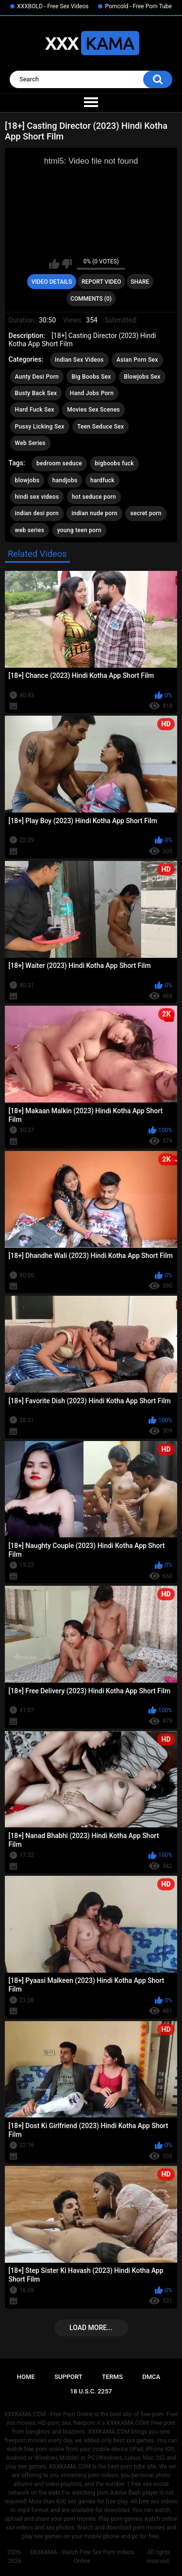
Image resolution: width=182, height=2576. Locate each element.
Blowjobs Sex (142, 376)
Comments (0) (91, 298)
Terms (112, 2376)
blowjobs (27, 480)
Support (68, 2376)
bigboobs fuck (114, 463)
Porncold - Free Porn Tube (138, 6)
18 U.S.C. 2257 (91, 2391)
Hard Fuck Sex (34, 409)
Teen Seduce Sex (100, 426)
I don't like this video (67, 264)
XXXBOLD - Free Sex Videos (52, 6)
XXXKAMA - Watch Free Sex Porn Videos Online (82, 2556)
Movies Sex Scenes (93, 409)
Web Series (30, 443)
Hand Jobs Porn (92, 393)
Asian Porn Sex (137, 359)
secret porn (145, 513)
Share (140, 281)
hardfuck (102, 480)
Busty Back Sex (36, 393)
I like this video (54, 264)
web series (30, 530)
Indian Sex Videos (79, 359)
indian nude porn (94, 513)
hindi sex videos (37, 496)
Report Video (101, 281)
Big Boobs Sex (91, 376)
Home (26, 2376)
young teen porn (79, 530)
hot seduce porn (94, 496)
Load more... (91, 2327)
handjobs (65, 480)
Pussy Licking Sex (40, 426)
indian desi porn (37, 513)
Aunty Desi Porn (37, 376)
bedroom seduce (59, 463)
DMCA (151, 2376)
